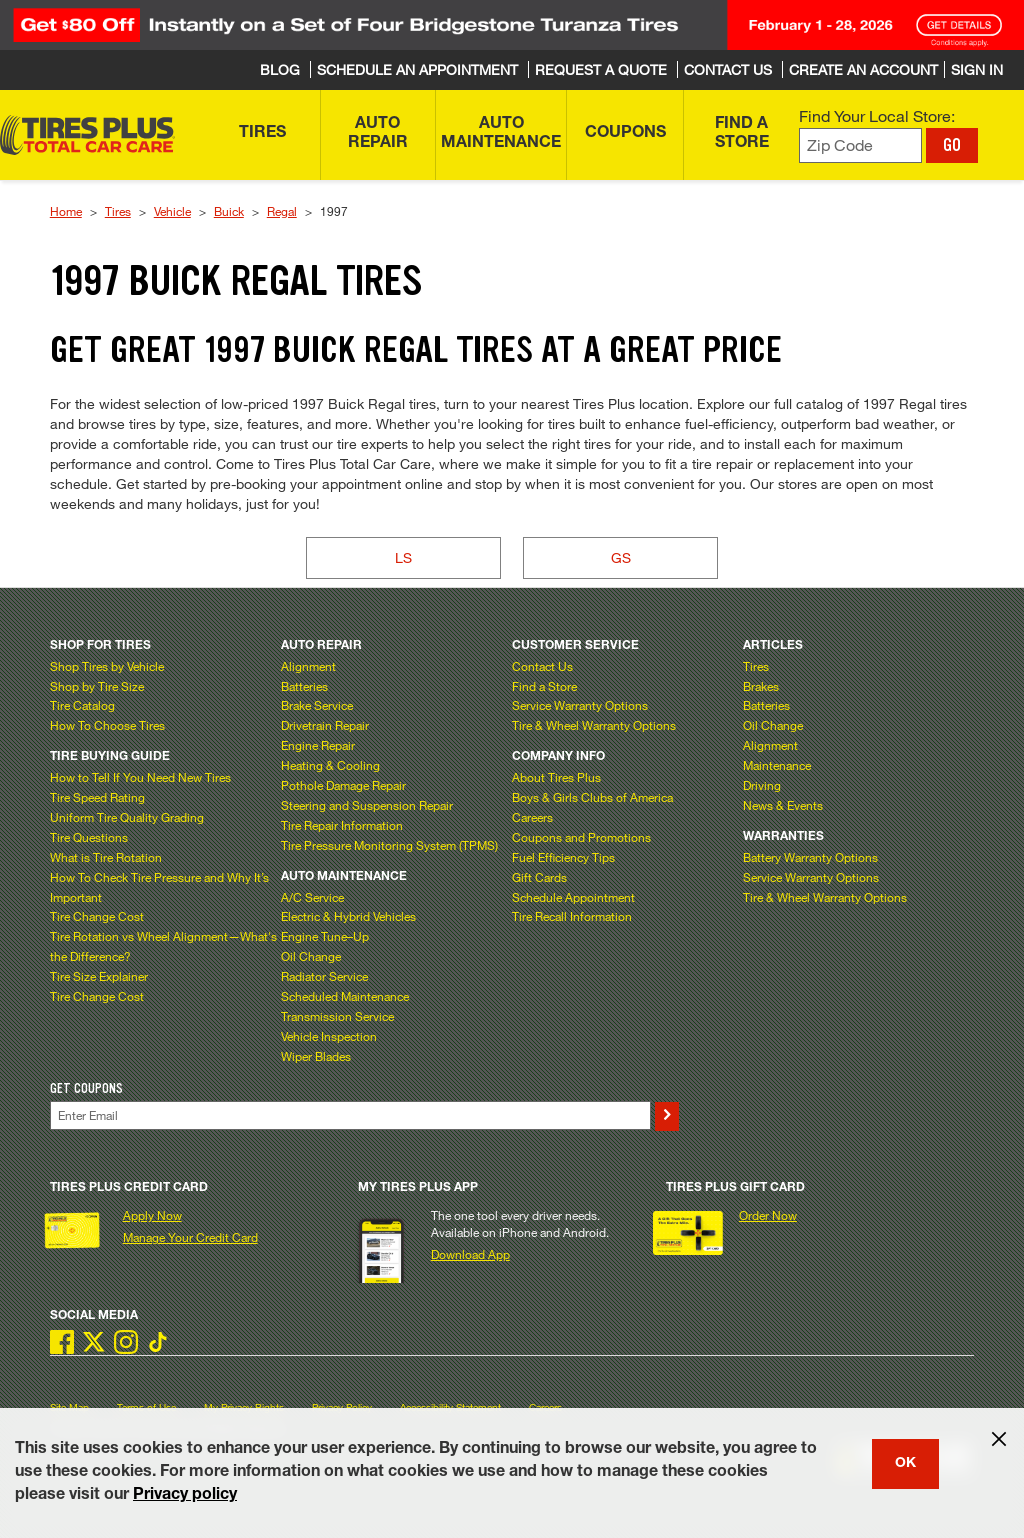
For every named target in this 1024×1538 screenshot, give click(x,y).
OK (905, 1464)
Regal (282, 211)
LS (403, 557)
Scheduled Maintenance (345, 996)
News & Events (783, 805)
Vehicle (172, 211)
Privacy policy (185, 1496)
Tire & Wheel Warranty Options (594, 725)
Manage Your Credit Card (190, 1237)
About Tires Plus (556, 777)
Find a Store (544, 686)
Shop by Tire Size (97, 686)
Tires (118, 211)
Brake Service (317, 705)
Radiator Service (324, 976)
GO (952, 145)
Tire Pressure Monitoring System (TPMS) (389, 845)
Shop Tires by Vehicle (107, 666)
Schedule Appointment (573, 897)
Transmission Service (337, 1016)
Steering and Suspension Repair (367, 805)
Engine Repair (318, 745)
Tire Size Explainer (99, 976)
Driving (762, 785)
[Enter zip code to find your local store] (860, 145)
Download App (470, 1254)
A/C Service (312, 897)
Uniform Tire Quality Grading (127, 817)
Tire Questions (89, 837)
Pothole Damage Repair (343, 785)
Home (66, 211)
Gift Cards (539, 877)
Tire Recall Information (572, 916)
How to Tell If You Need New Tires (140, 777)
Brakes (761, 686)
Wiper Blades (316, 1056)
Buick (229, 211)
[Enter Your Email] (350, 1115)
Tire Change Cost (97, 916)
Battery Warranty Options (810, 857)
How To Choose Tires (107, 725)
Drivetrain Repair (325, 725)
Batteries (304, 686)
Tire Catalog (82, 705)
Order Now (768, 1215)
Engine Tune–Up (325, 936)
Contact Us (542, 666)
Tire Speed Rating (97, 797)
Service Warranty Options (580, 705)
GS (621, 557)
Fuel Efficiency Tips (563, 857)
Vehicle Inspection (329, 1036)
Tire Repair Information (342, 825)
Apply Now (152, 1215)
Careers (532, 817)
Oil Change (311, 956)
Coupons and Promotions (581, 837)
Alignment (308, 666)
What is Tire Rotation (106, 857)
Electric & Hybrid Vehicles (348, 916)
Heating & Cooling (330, 765)
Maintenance (777, 765)
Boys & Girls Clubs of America (592, 797)
